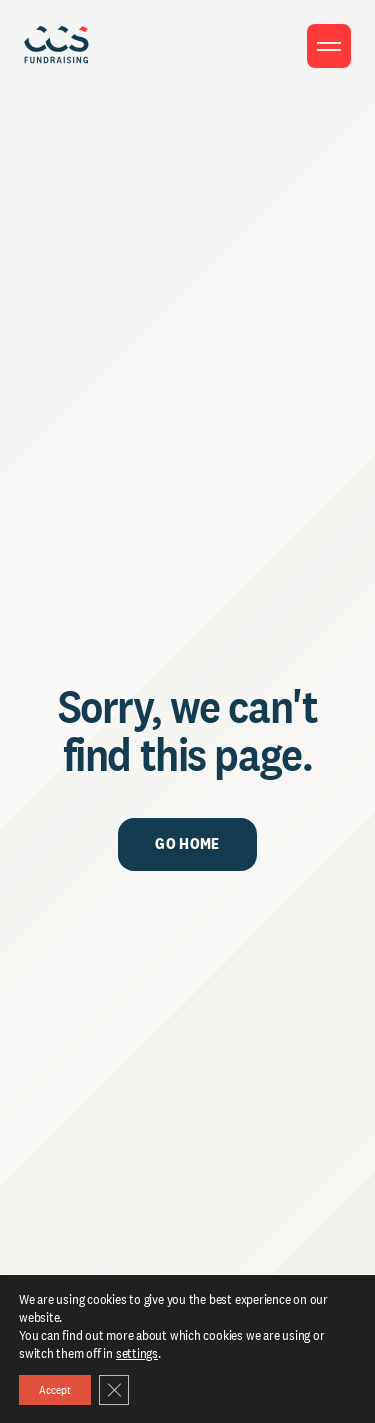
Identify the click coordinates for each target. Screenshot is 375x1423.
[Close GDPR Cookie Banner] (114, 1390)
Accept (55, 1390)
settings (137, 1353)
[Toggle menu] (329, 46)
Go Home (187, 843)
